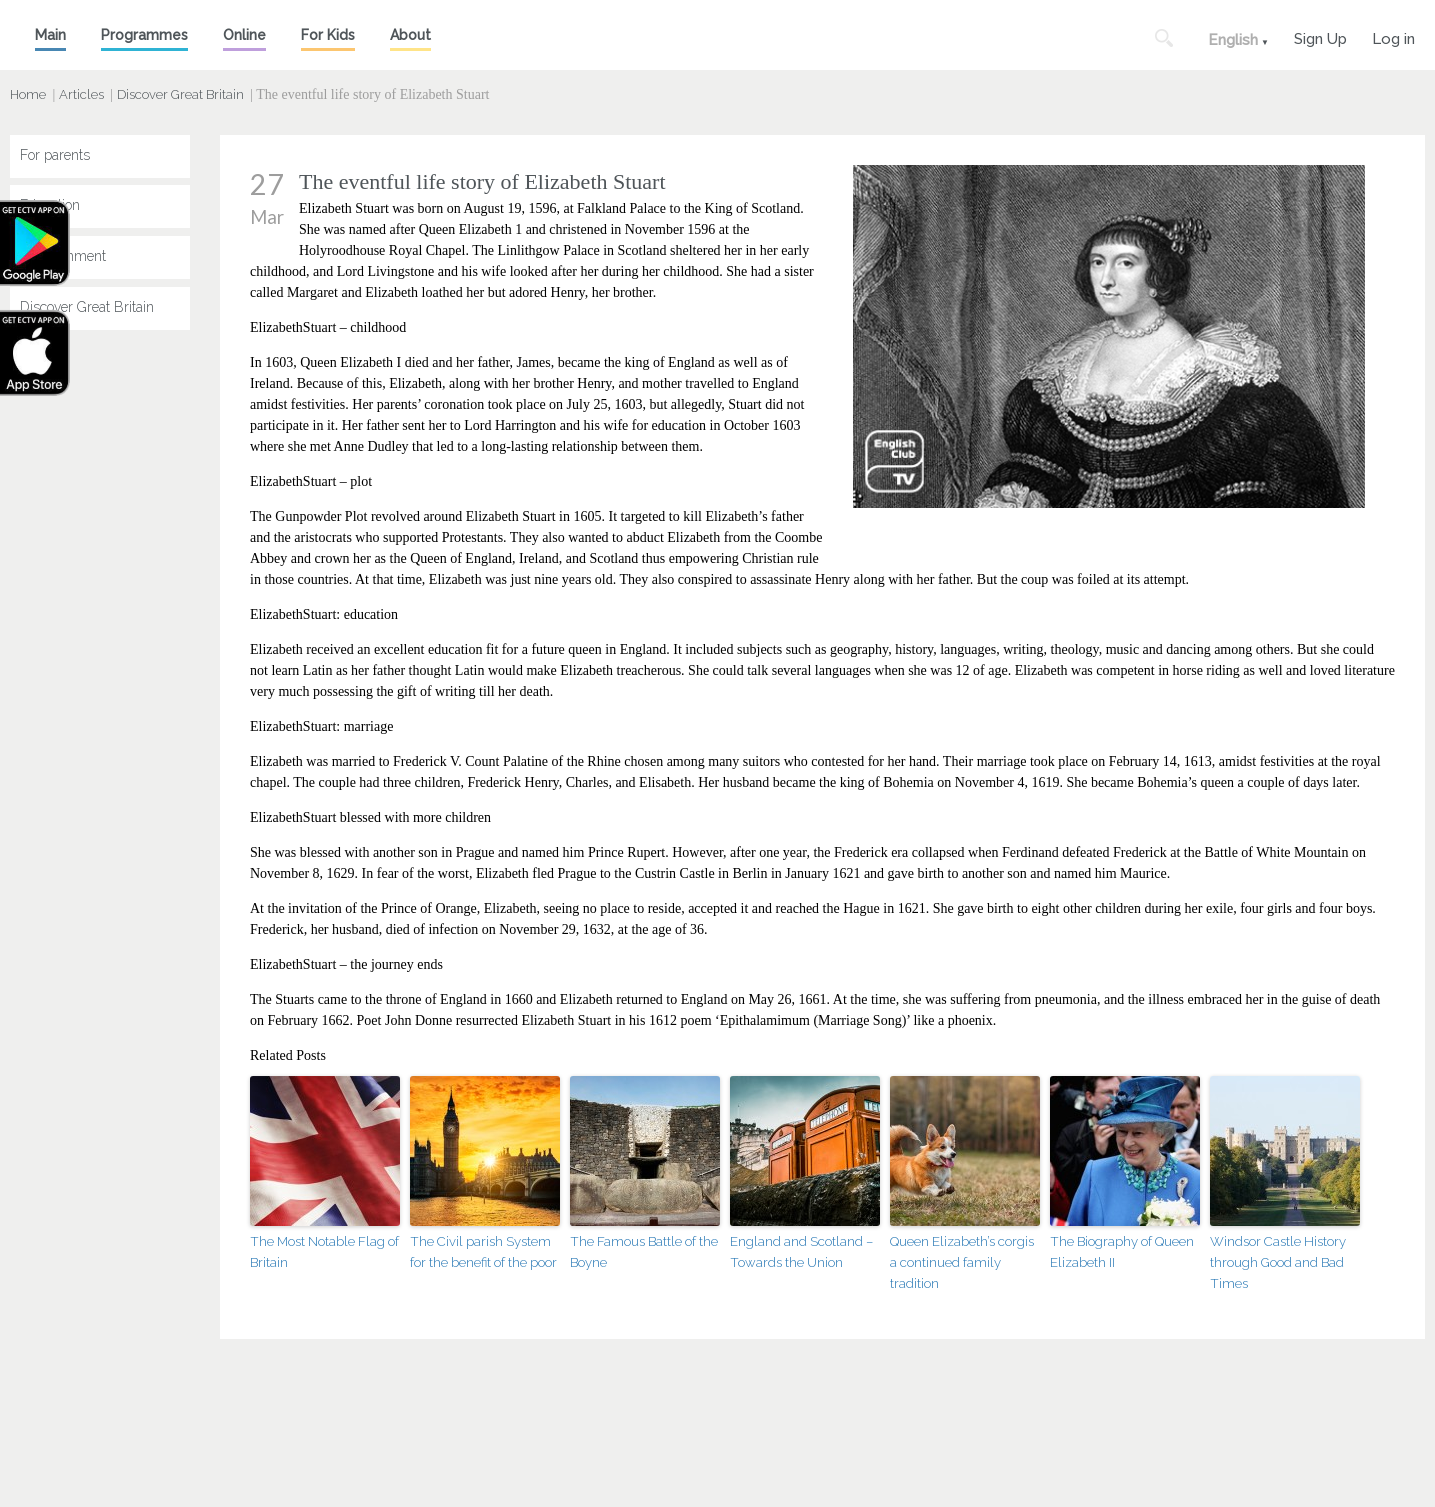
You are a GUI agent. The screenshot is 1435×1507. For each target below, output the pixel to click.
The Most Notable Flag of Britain (323, 1251)
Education (50, 206)
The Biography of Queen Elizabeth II (1121, 1251)
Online (244, 35)
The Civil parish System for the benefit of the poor (483, 1251)
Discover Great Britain (180, 94)
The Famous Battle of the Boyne (643, 1251)
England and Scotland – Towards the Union (801, 1251)
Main (50, 35)
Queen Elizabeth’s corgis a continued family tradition (962, 1261)
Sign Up (1320, 36)
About (410, 35)
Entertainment (63, 257)
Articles (81, 94)
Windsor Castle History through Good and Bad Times (1277, 1261)
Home (28, 94)
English (1233, 40)
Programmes (144, 35)
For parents (55, 155)
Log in (1393, 36)
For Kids (328, 35)
